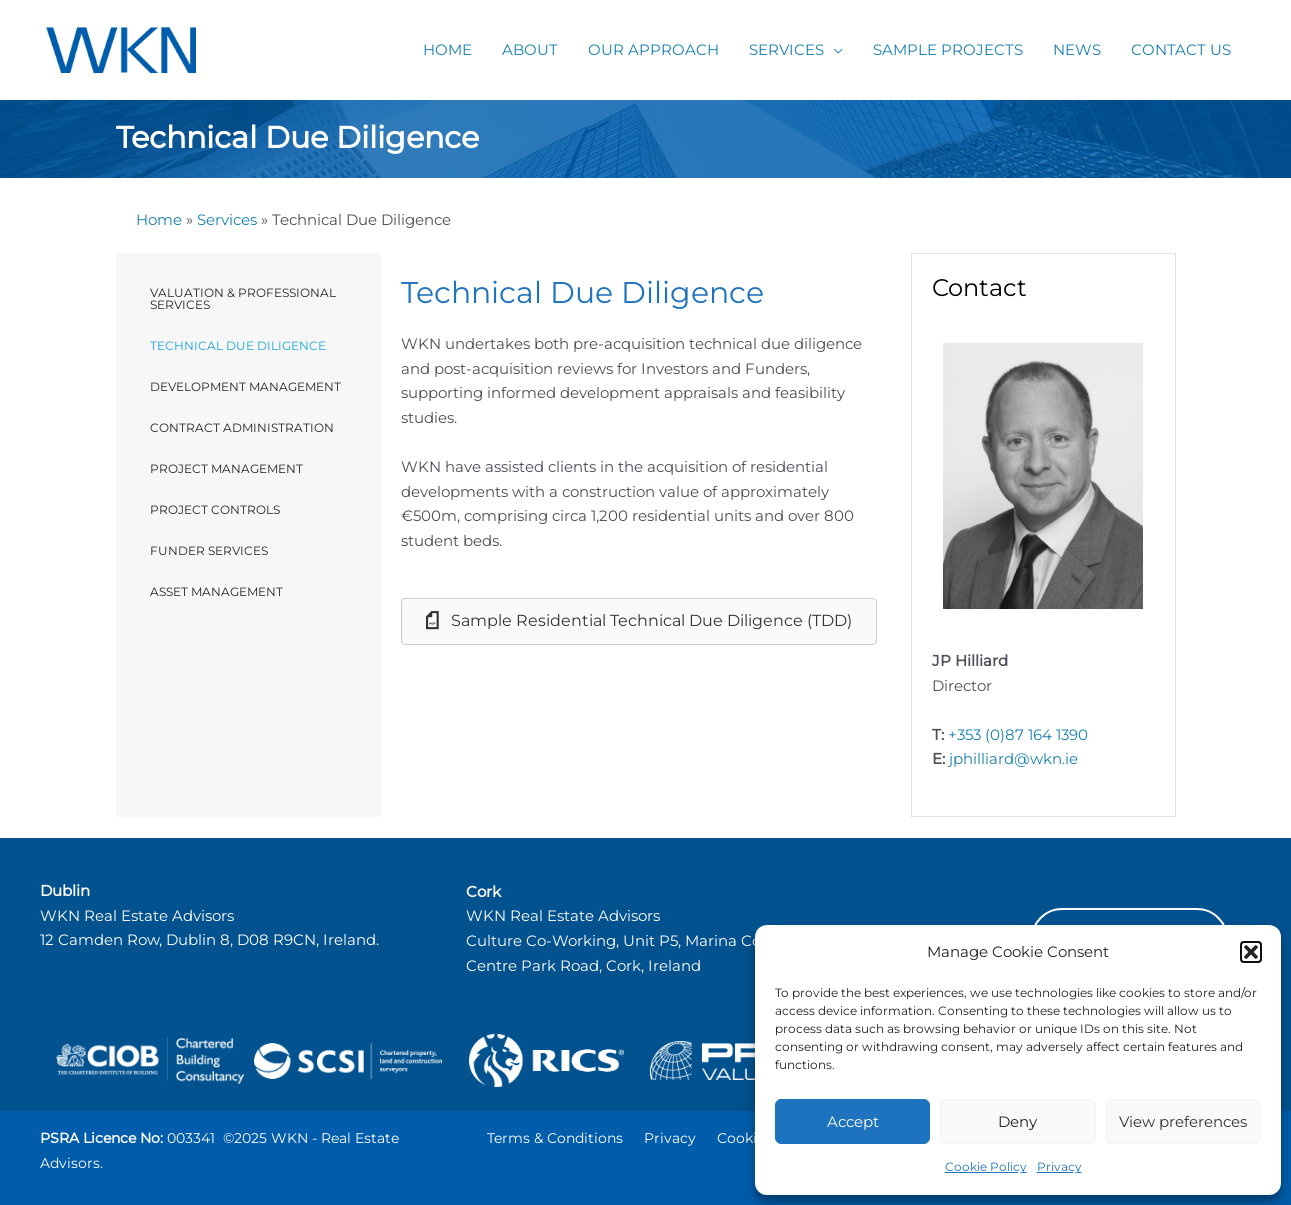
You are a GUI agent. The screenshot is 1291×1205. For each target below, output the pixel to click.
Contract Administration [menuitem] (242, 427)
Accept (853, 1121)
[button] (1251, 952)
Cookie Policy (986, 1166)
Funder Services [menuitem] (209, 550)
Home (159, 219)
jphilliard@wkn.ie (1013, 758)
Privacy (1059, 1166)
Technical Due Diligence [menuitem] (238, 345)
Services (227, 219)
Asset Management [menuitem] (216, 591)
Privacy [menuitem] (670, 1138)
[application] (833, 49)
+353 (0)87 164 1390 (1018, 734)
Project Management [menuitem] (226, 468)
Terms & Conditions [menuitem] (555, 1138)
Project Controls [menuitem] (215, 509)
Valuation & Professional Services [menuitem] (243, 298)
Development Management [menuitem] (245, 386)
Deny (1017, 1121)
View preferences (1183, 1121)
